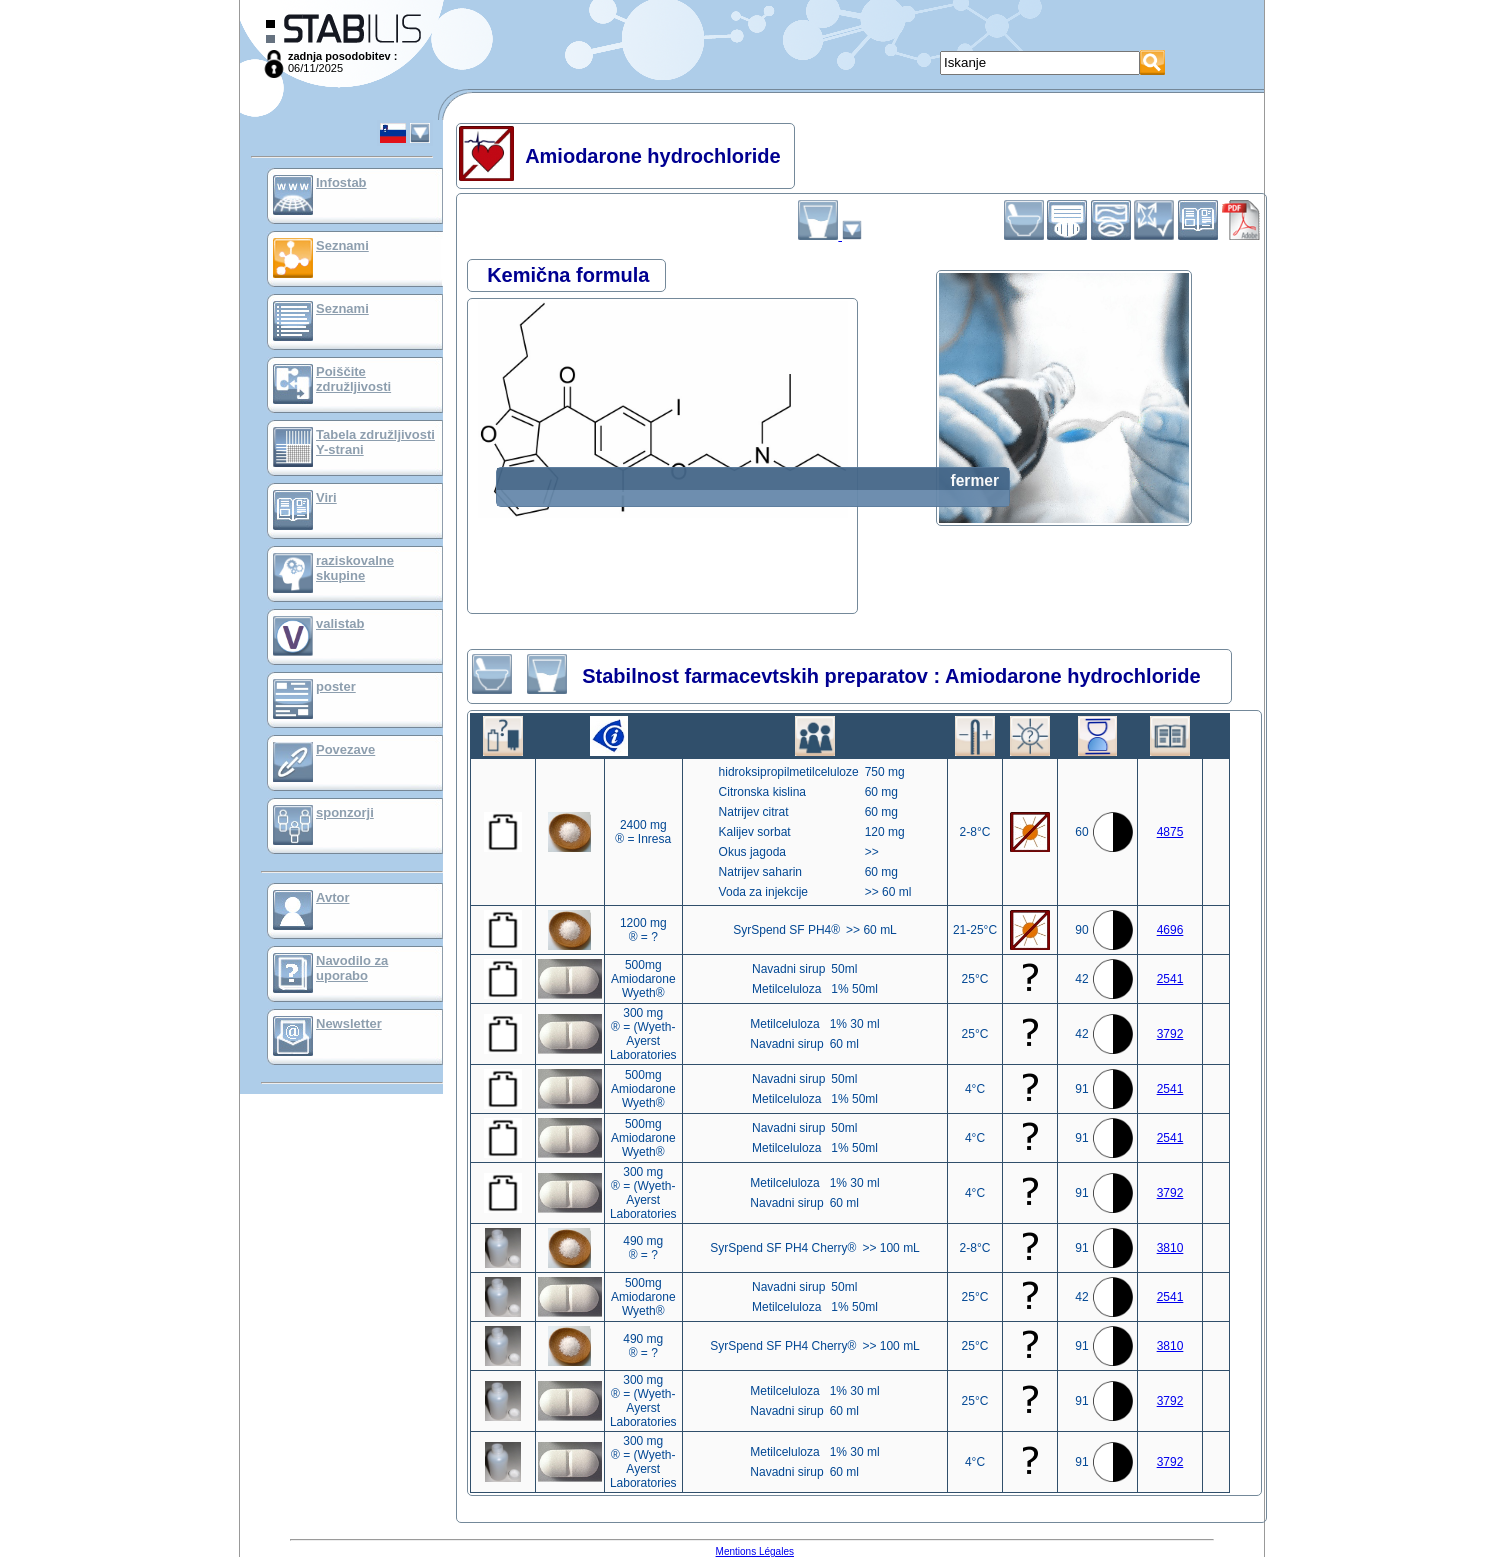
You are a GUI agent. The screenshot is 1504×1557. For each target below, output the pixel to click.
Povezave (345, 749)
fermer (974, 480)
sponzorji (345, 812)
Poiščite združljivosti (353, 379)
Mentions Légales (755, 1551)
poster (336, 686)
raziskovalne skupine (355, 568)
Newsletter (349, 1023)
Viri (326, 497)
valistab (340, 623)
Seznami (342, 245)
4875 (1170, 832)
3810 (1170, 1248)
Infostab (341, 182)
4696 (1170, 930)
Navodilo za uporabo (352, 968)
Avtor (332, 897)
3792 (1170, 1034)
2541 (1170, 979)
